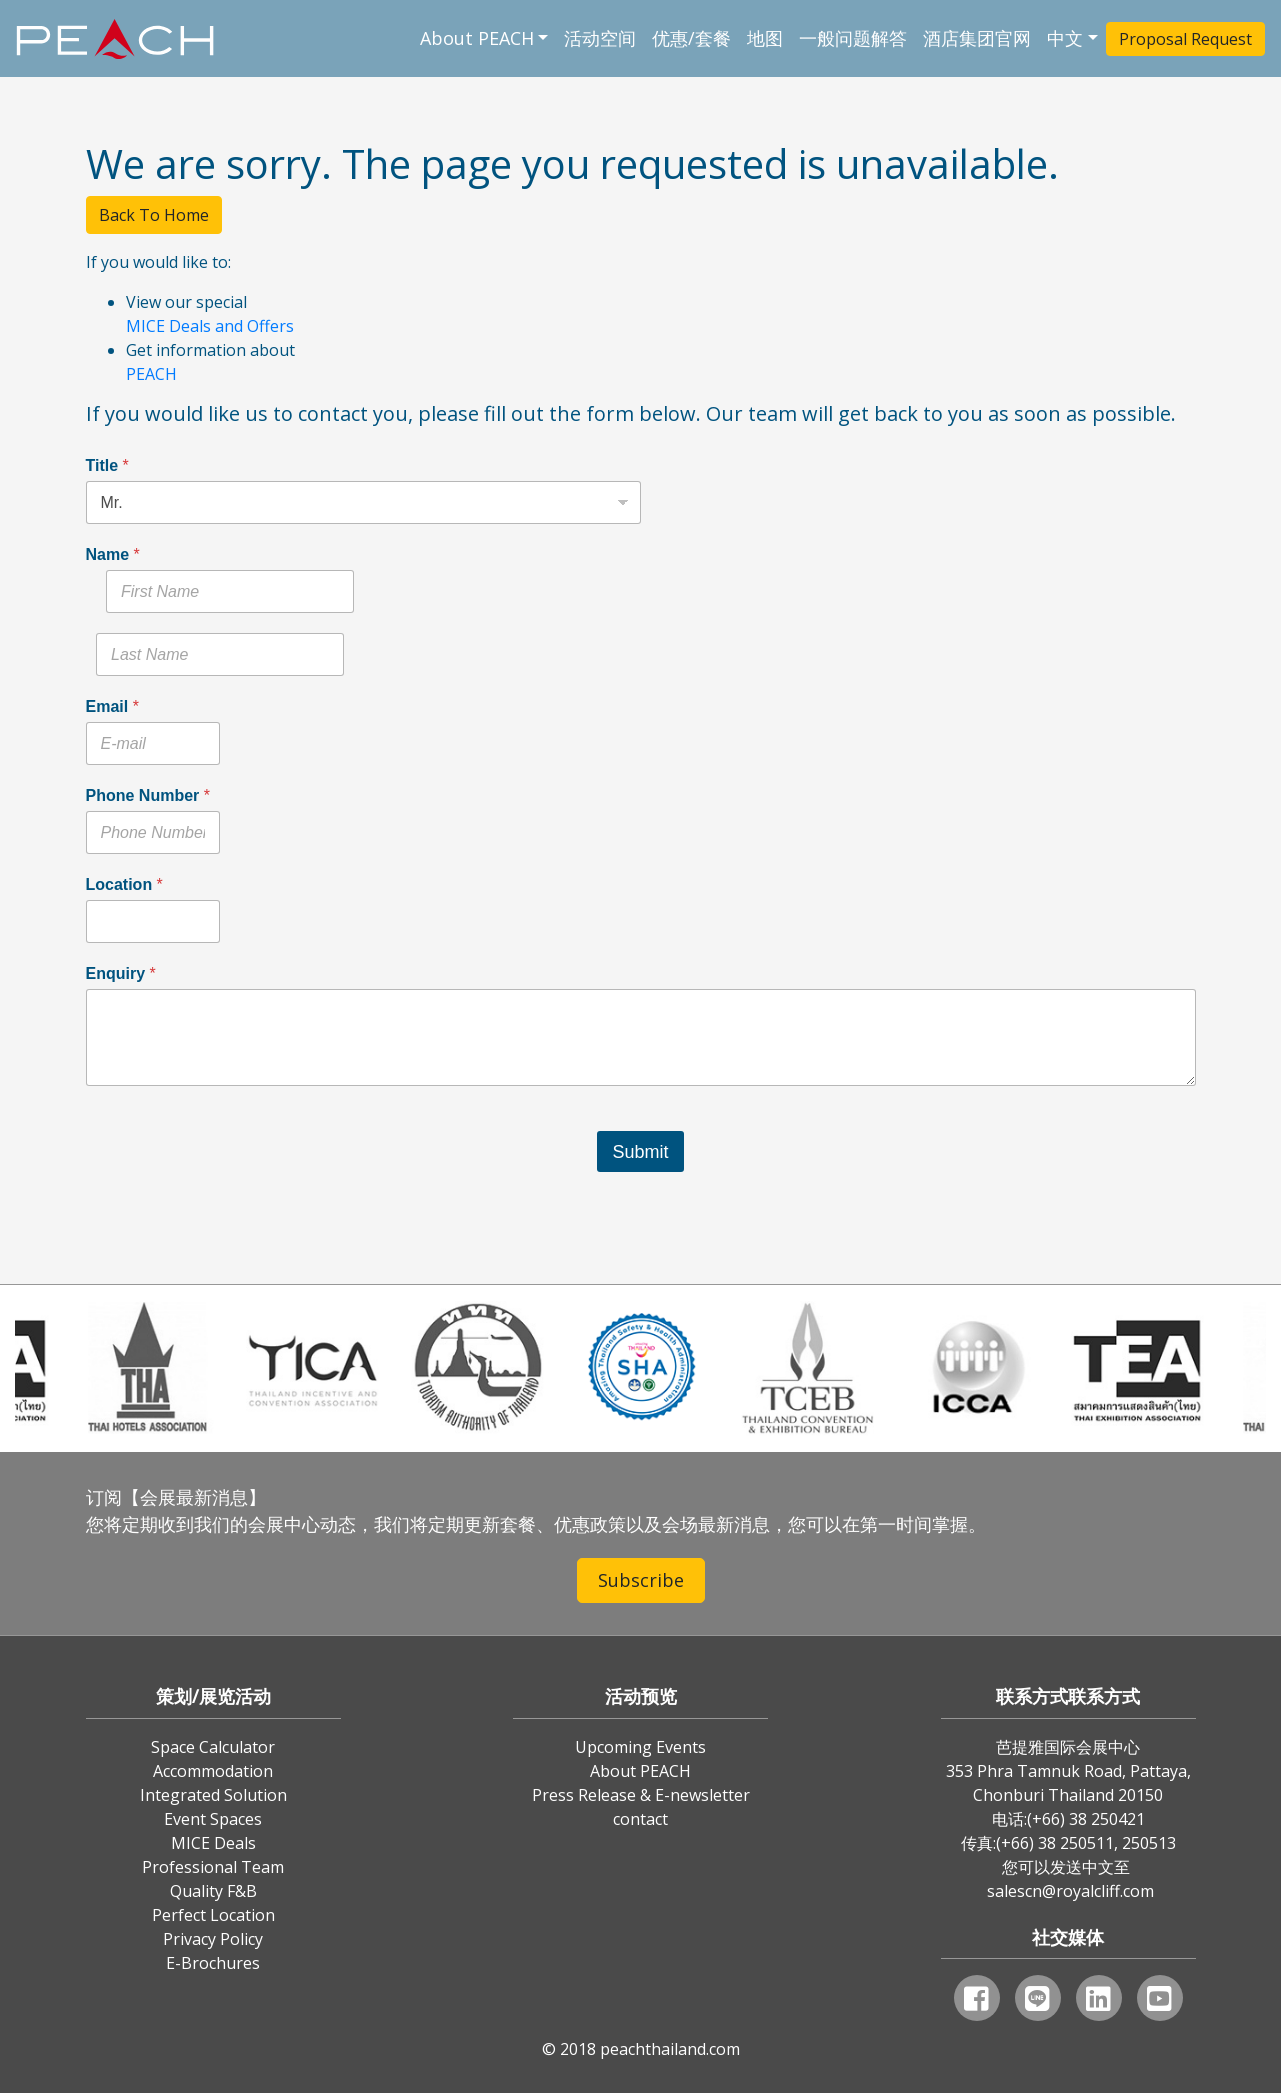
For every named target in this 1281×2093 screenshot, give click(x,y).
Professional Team (213, 1867)
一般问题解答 (853, 38)
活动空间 (600, 38)
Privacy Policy (213, 1939)
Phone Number (148, 795)
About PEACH (477, 38)
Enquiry (121, 973)
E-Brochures (213, 1963)
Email (112, 706)
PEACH (151, 374)
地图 (765, 38)
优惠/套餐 (691, 38)
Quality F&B (213, 1891)
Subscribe (641, 1580)
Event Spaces (213, 1819)
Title (107, 465)
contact (640, 1819)
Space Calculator (213, 1747)
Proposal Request (1185, 39)
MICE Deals (213, 1843)
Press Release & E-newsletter (641, 1795)
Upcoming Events (640, 1747)
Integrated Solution (213, 1795)
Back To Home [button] (154, 215)
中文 (1065, 38)
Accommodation (213, 1771)
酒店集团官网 (977, 38)
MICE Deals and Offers (210, 326)
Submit (640, 1152)
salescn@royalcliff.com (1070, 1891)
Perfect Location (213, 1915)
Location (124, 884)
